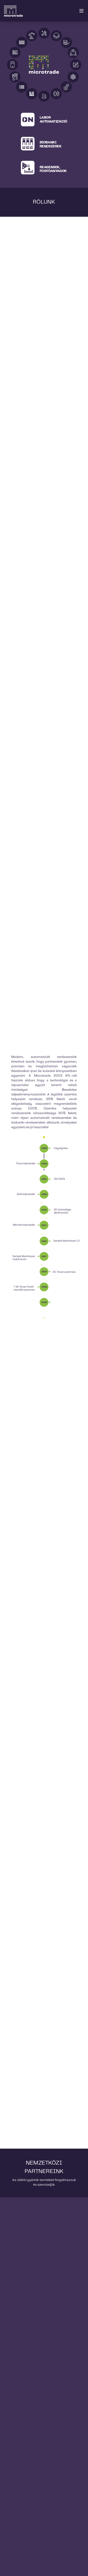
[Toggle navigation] (81, 11)
